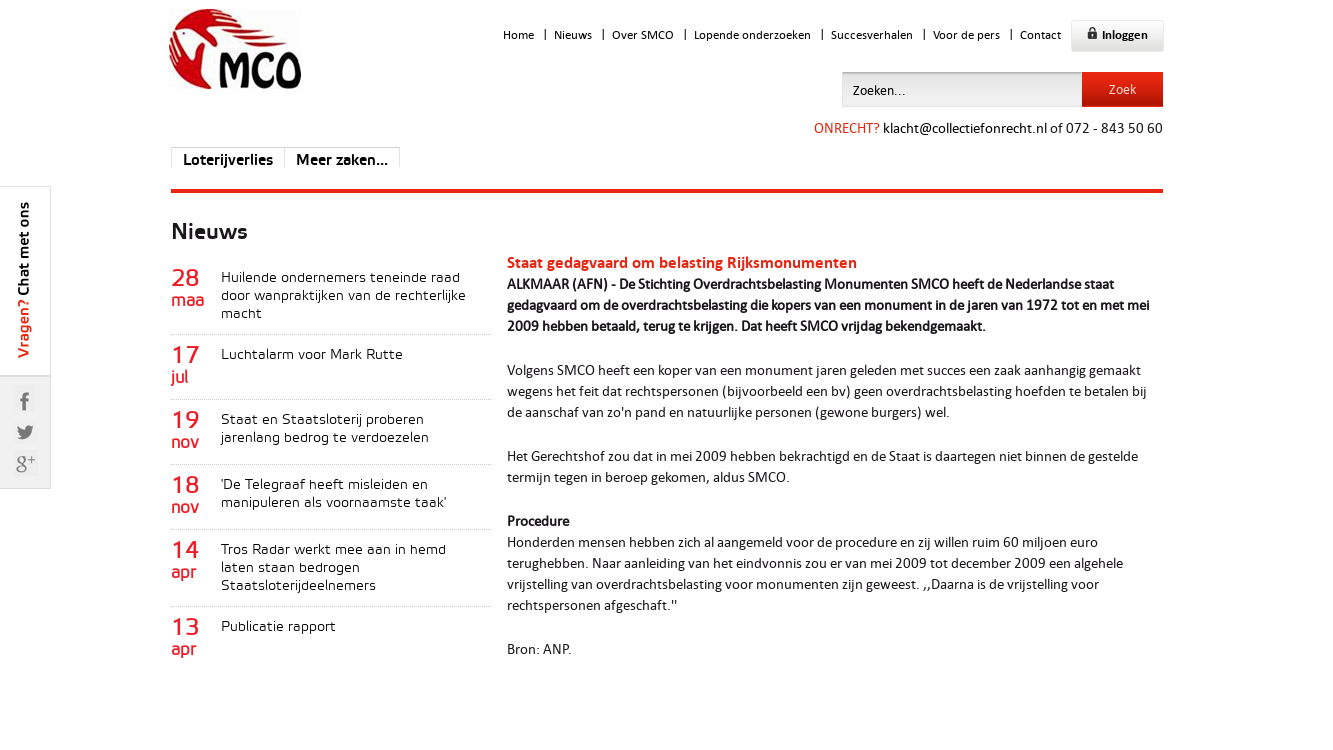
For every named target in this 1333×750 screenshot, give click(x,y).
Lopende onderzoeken (752, 34)
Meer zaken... (342, 161)
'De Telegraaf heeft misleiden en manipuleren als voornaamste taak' (333, 494)
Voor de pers (966, 34)
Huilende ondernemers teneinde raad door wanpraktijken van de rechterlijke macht (343, 296)
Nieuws (573, 34)
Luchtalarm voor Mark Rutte (312, 355)
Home (518, 34)
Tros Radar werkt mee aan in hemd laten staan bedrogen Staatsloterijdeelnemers (333, 568)
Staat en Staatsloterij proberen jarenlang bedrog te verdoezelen (325, 429)
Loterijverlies (228, 161)
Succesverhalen (872, 34)
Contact (1040, 34)
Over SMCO (643, 34)
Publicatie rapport (278, 627)
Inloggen (1117, 34)
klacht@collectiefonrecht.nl (965, 127)
